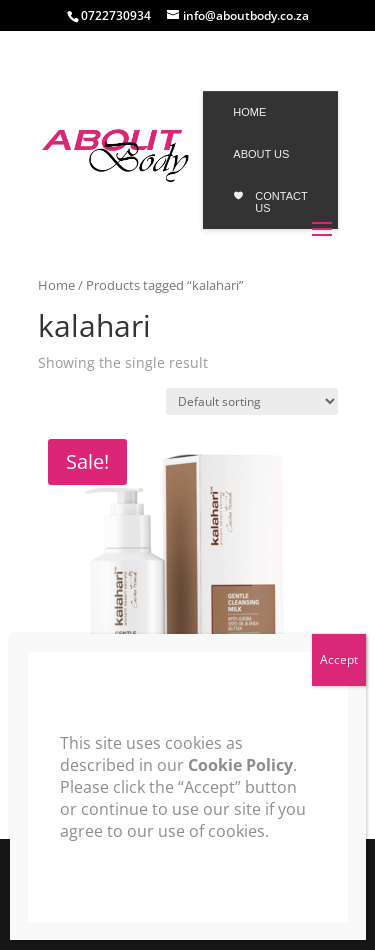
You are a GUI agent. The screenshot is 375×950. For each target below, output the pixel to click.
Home (56, 285)
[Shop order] (252, 401)
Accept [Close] (339, 659)
